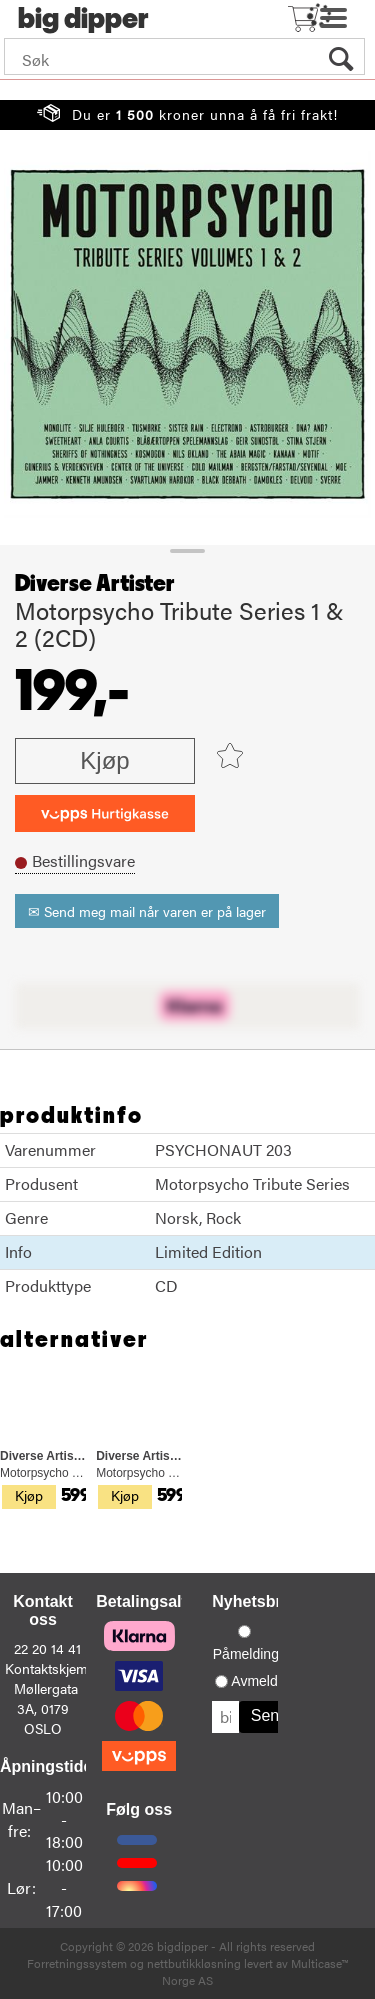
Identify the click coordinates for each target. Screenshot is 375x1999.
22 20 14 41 (47, 1648)
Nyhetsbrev (255, 1601)
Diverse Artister (95, 584)
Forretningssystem (77, 1963)
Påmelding (246, 1654)
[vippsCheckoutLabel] (105, 813)
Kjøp (104, 760)
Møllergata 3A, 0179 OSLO (46, 1708)
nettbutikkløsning (194, 1963)
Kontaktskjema (50, 1668)
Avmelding (263, 1681)
